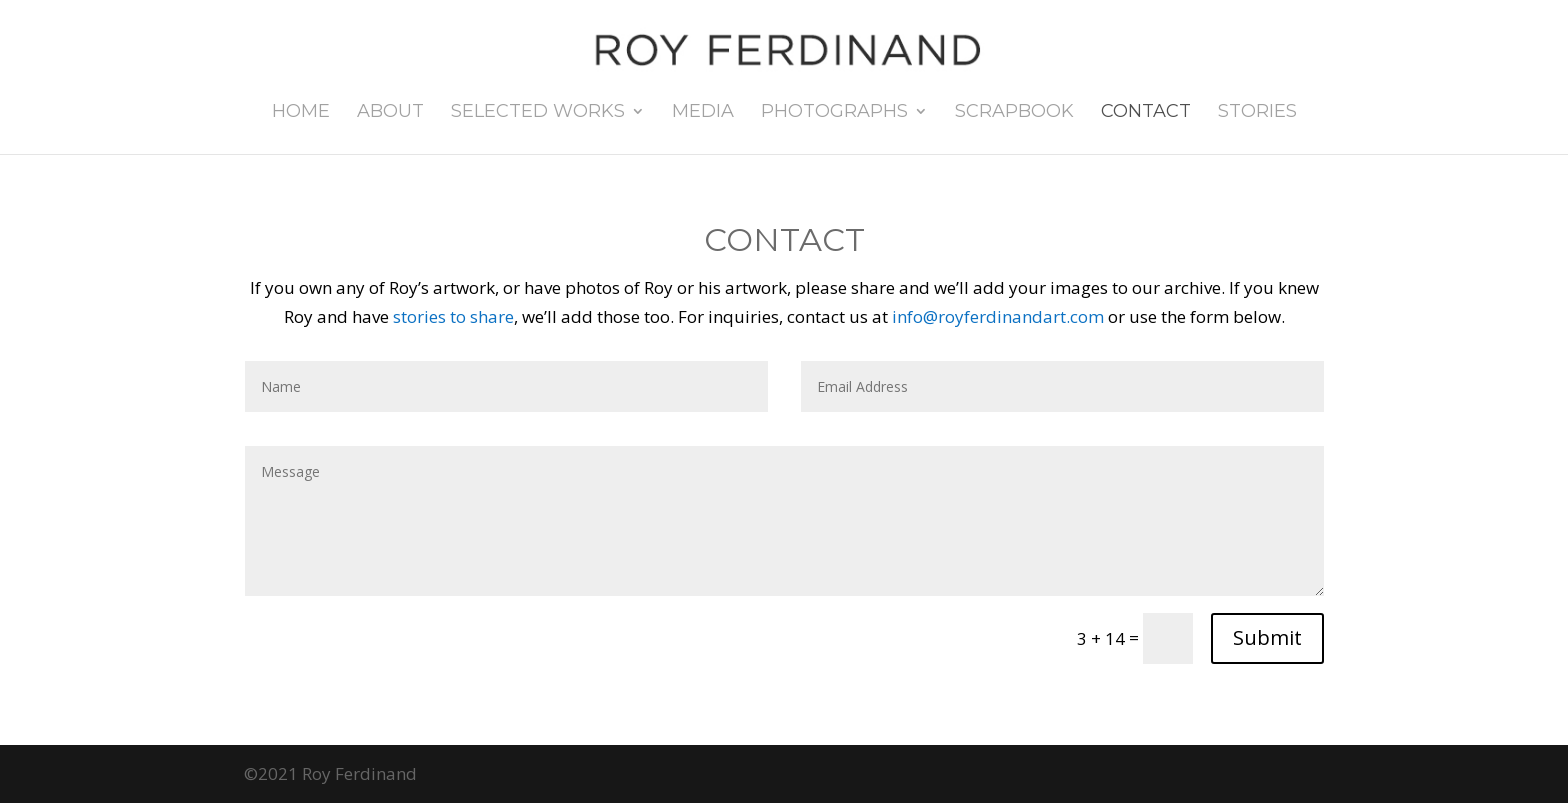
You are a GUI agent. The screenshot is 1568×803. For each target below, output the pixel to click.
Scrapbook (1014, 113)
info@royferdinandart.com (998, 316)
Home (301, 113)
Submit (1267, 637)
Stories (1257, 113)
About (390, 113)
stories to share (453, 316)
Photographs (834, 113)
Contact (1146, 113)
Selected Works (538, 113)
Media (703, 113)
